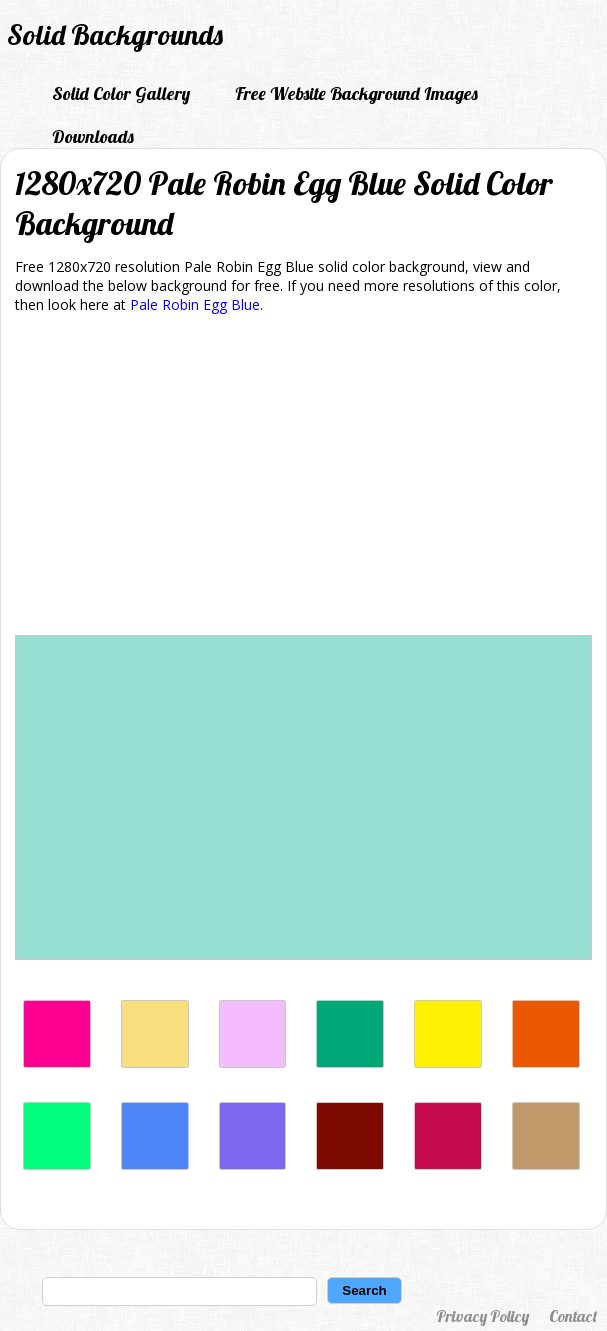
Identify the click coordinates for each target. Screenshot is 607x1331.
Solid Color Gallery (121, 93)
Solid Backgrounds (115, 34)
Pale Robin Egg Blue (195, 304)
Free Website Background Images (356, 93)
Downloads (93, 136)
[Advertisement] (303, 478)
